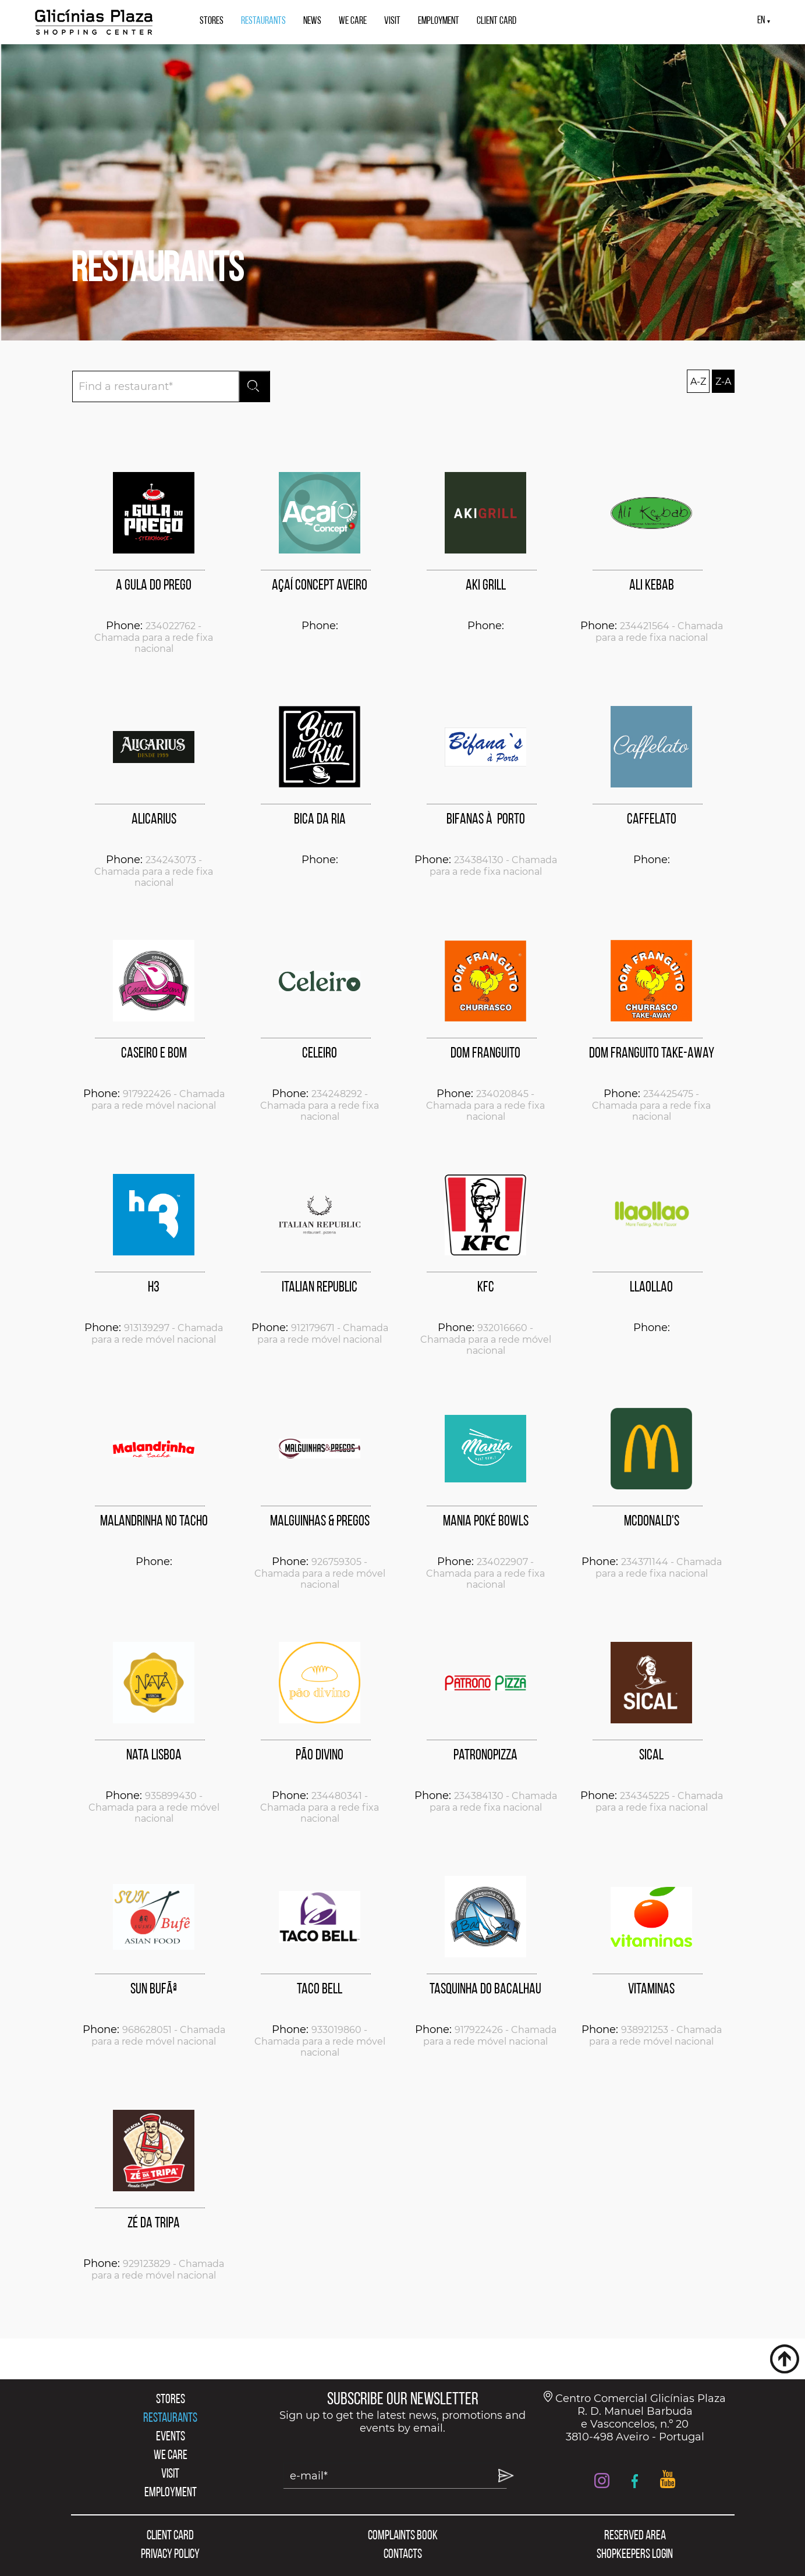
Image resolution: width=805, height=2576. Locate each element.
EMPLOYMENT (438, 21)
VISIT (392, 21)
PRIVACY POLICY (170, 2554)
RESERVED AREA (635, 2536)
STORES (212, 21)
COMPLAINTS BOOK (403, 2536)
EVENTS (170, 2437)
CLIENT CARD (496, 21)
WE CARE (353, 21)
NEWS (312, 21)
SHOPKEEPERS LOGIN (635, 2554)
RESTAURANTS (263, 21)
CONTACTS (403, 2554)
